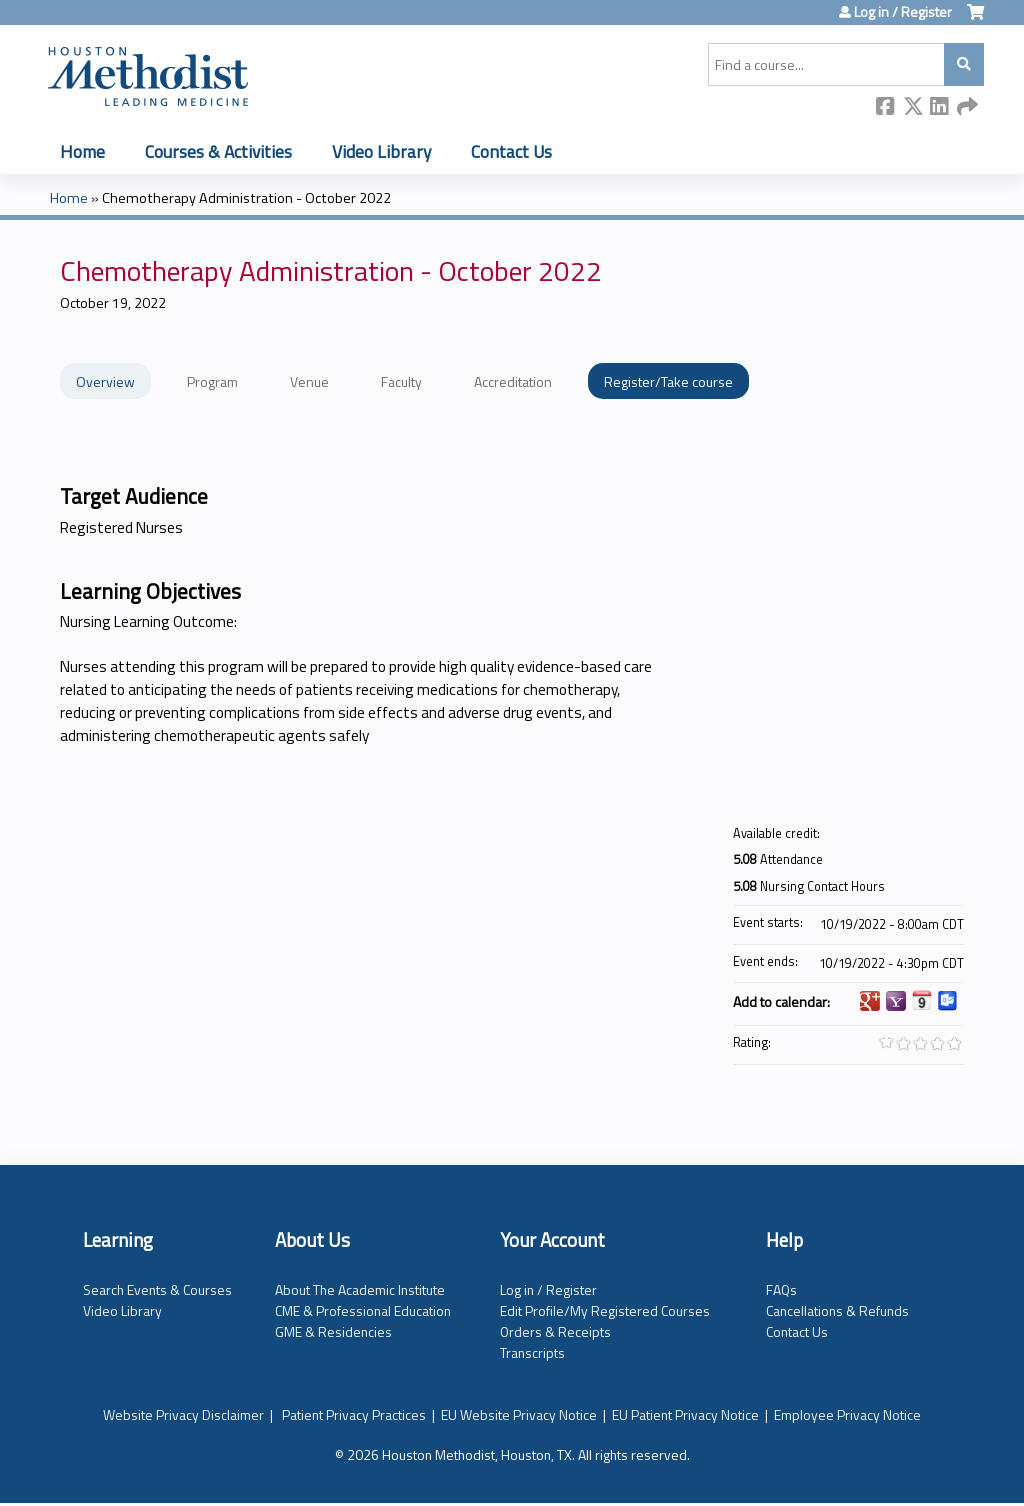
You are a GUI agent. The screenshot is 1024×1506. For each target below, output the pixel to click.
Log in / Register (903, 12)
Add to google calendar (870, 1001)
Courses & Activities (218, 151)
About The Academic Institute (360, 1289)
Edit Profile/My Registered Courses (605, 1310)
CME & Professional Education (363, 1310)
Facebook (886, 107)
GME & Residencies (333, 1331)
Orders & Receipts (555, 1331)
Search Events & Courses (157, 1289)
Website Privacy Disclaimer (183, 1414)
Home (82, 151)
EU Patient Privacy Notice (685, 1414)
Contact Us (511, 151)
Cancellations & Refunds (837, 1310)
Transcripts (532, 1352)
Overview (105, 381)
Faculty (401, 381)
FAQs (781, 1289)
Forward (967, 107)
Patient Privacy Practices (354, 1414)
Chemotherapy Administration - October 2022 (246, 198)
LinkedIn (940, 107)
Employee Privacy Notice (847, 1414)
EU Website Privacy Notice (519, 1414)
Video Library (381, 151)
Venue (309, 381)
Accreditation (513, 381)
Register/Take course (668, 381)
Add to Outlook (948, 1001)
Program (212, 381)
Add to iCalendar (922, 1000)
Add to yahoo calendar (896, 1001)
